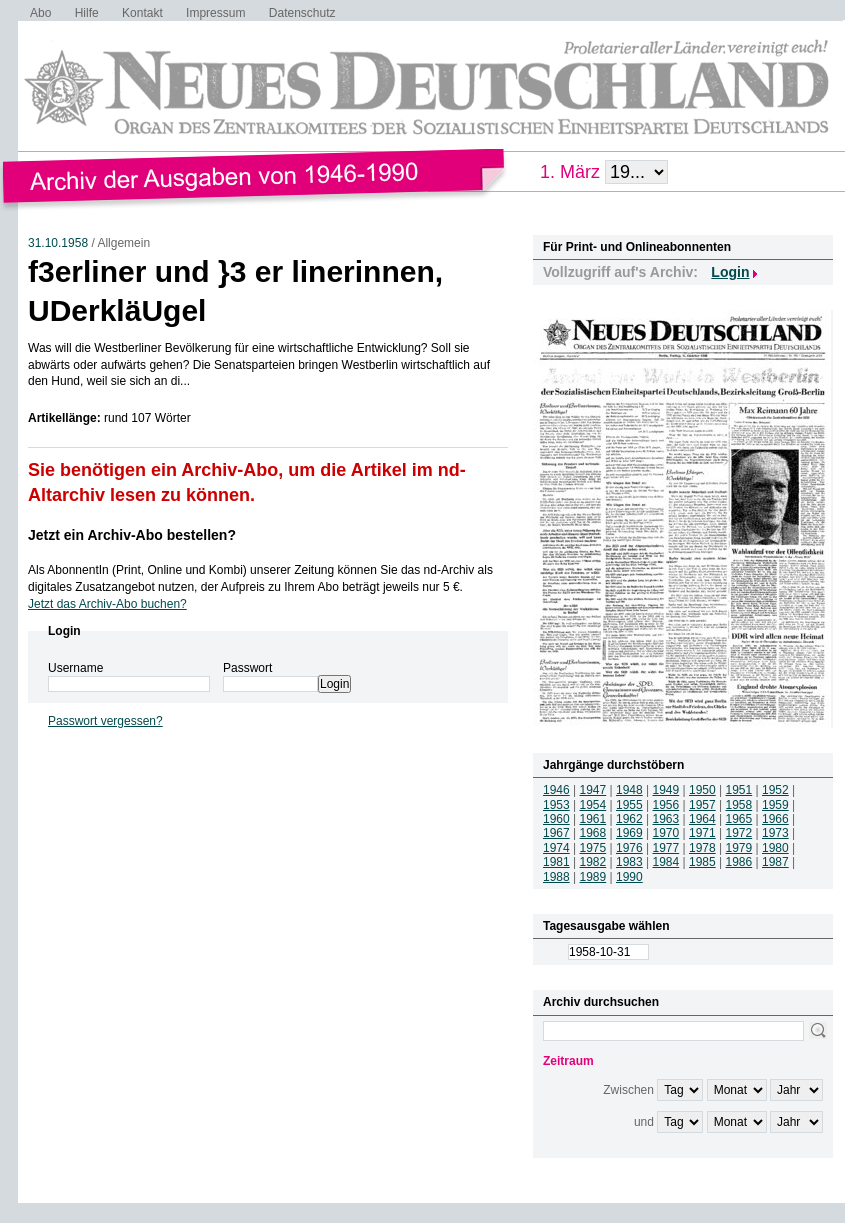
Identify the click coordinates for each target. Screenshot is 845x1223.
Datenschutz (302, 13)
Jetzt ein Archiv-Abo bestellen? (132, 535)
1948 (629, 790)
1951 (739, 790)
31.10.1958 (58, 243)
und (644, 1122)
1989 (593, 877)
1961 (593, 819)
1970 (666, 833)
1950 (702, 790)
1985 (702, 862)
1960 (556, 819)
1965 (739, 819)
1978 (702, 848)
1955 (629, 805)
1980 (775, 848)
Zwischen (628, 1090)
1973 (775, 833)
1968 (593, 833)
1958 (739, 805)
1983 (629, 862)
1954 (593, 805)
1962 (629, 819)
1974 (556, 848)
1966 (775, 819)
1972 (739, 833)
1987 (775, 862)
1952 (775, 790)
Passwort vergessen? (105, 721)
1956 (666, 805)
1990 (629, 877)
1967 (556, 833)
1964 (702, 819)
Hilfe (87, 13)
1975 (593, 848)
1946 (556, 790)
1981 (556, 862)
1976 (629, 848)
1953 (556, 805)
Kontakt (142, 13)
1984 (666, 862)
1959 (775, 805)
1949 (666, 790)
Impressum (215, 13)
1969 (629, 833)
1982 (593, 862)
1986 (739, 862)
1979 (739, 848)
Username (75, 668)
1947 (593, 790)
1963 (666, 819)
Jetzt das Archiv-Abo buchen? (107, 604)
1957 (702, 805)
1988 (556, 877)
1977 (666, 848)
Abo (40, 13)
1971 (702, 833)
